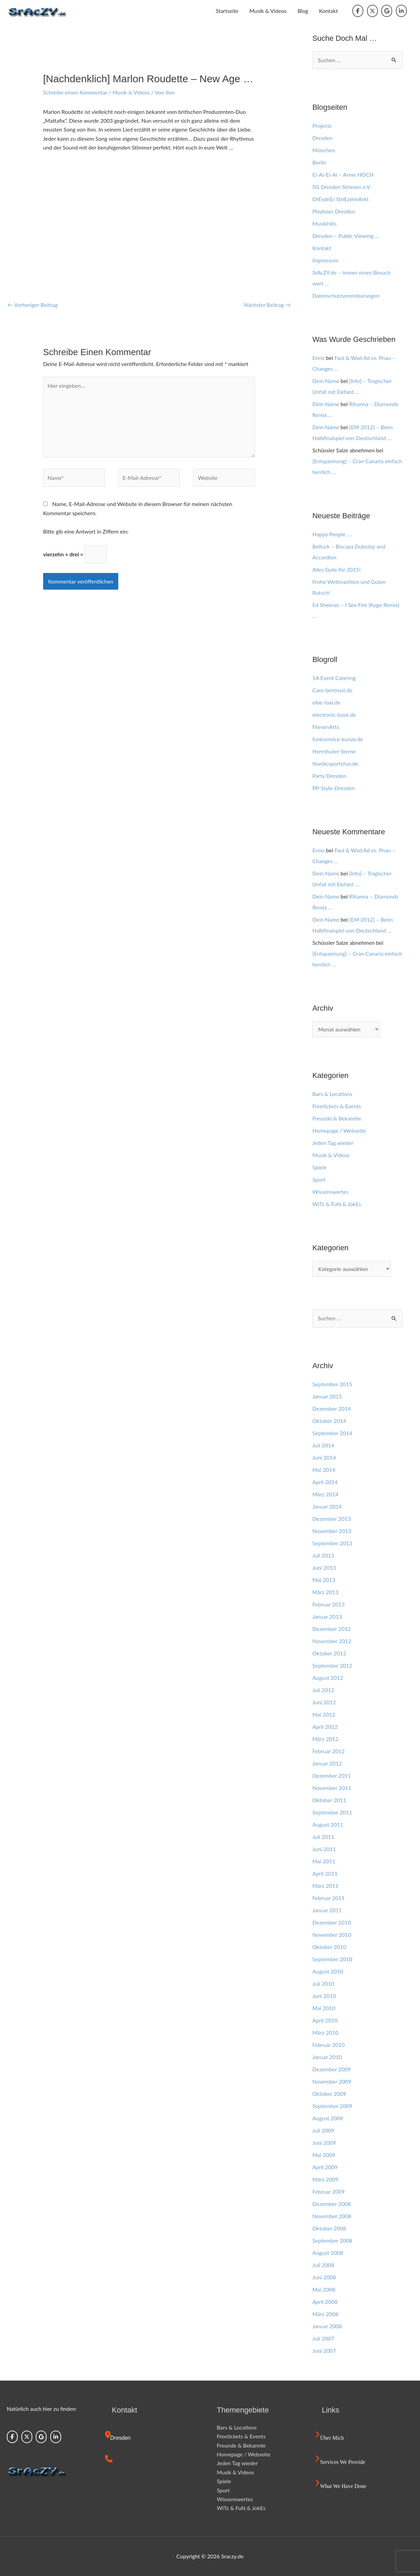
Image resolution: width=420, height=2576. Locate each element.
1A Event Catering (333, 678)
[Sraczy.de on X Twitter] (372, 11)
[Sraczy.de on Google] (386, 11)
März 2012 (325, 1739)
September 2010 (332, 1959)
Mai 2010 (323, 2008)
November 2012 (331, 1641)
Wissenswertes (330, 1191)
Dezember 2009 (331, 2069)
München (323, 150)
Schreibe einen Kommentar (75, 92)
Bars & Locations (332, 1094)
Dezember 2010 (331, 1922)
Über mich (332, 2438)
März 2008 (325, 2314)
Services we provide (342, 2462)
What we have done (343, 2486)
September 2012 (332, 1665)
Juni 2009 (324, 2142)
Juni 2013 (324, 1567)
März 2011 (325, 1885)
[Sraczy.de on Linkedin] (401, 11)
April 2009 (324, 2167)
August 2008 (327, 2252)
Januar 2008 (327, 2326)
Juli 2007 (323, 2338)
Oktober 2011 (329, 1800)
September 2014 (332, 1433)
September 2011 (332, 1812)
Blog (302, 10)
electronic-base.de (334, 714)
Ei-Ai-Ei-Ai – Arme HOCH (342, 174)
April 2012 (324, 1726)
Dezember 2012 (331, 1628)
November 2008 (331, 2216)
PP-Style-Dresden (333, 788)
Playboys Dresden (333, 211)
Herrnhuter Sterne (334, 751)
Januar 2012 (327, 1763)
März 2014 (325, 1494)
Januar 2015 (327, 1396)
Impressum (325, 260)
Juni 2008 (324, 2277)
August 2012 (327, 1677)
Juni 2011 (324, 1849)
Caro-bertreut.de (332, 690)
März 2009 (325, 2179)
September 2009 (332, 2106)
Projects (322, 125)
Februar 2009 (328, 2191)
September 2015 (332, 1384)
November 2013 (331, 1531)
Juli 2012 (323, 1690)
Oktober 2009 (329, 2093)
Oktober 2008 (329, 2228)
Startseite (227, 10)
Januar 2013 (327, 1616)
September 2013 (332, 1543)
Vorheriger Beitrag (32, 304)
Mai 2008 (323, 2289)
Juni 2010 (324, 1995)
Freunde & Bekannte (336, 1118)
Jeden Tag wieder (332, 1142)
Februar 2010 (328, 2044)
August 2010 (327, 1971)
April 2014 (324, 1482)
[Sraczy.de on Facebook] (357, 11)
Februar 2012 (328, 1751)
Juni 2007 (324, 2350)
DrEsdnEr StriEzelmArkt (340, 199)
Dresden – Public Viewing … (345, 235)
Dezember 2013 (331, 1518)
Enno (318, 357)
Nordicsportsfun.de (335, 763)
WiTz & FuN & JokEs (336, 1204)
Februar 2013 (328, 1604)
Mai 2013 (323, 1580)
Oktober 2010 (329, 1947)
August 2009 (327, 2118)
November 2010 (331, 1934)
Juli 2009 (323, 2130)
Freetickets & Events (336, 1106)
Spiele (319, 1167)
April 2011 (324, 1873)
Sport (318, 1179)
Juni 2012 (324, 1702)
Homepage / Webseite (339, 1130)
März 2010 (325, 2032)
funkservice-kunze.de (337, 739)
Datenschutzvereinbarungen (346, 295)
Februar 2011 (328, 1898)
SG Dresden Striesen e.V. (341, 187)
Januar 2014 (327, 1506)
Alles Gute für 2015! (336, 569)
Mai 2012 (323, 1714)
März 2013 (325, 1592)
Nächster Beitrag (267, 304)
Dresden (322, 138)
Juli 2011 (323, 1836)
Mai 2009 (323, 2155)
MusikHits (324, 223)
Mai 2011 (323, 1861)
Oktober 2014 (329, 1420)
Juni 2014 (324, 1457)
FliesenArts (325, 727)
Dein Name (325, 381)
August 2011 (327, 1824)
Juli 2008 (323, 2265)
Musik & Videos (268, 10)
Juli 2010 (323, 1983)
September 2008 (332, 2240)
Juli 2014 (323, 1445)
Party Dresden (329, 775)
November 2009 (331, 2081)
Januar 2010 (327, 2057)
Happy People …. (332, 534)
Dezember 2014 (331, 1408)
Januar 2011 (327, 1910)
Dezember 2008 (331, 2203)
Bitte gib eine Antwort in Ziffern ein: (86, 531)
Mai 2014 (323, 1469)
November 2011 (331, 1788)
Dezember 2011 (331, 1775)
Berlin (319, 162)
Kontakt (328, 10)
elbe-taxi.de (326, 702)
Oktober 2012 (329, 1653)
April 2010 (324, 2020)
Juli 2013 (323, 1555)
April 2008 (324, 2301)
